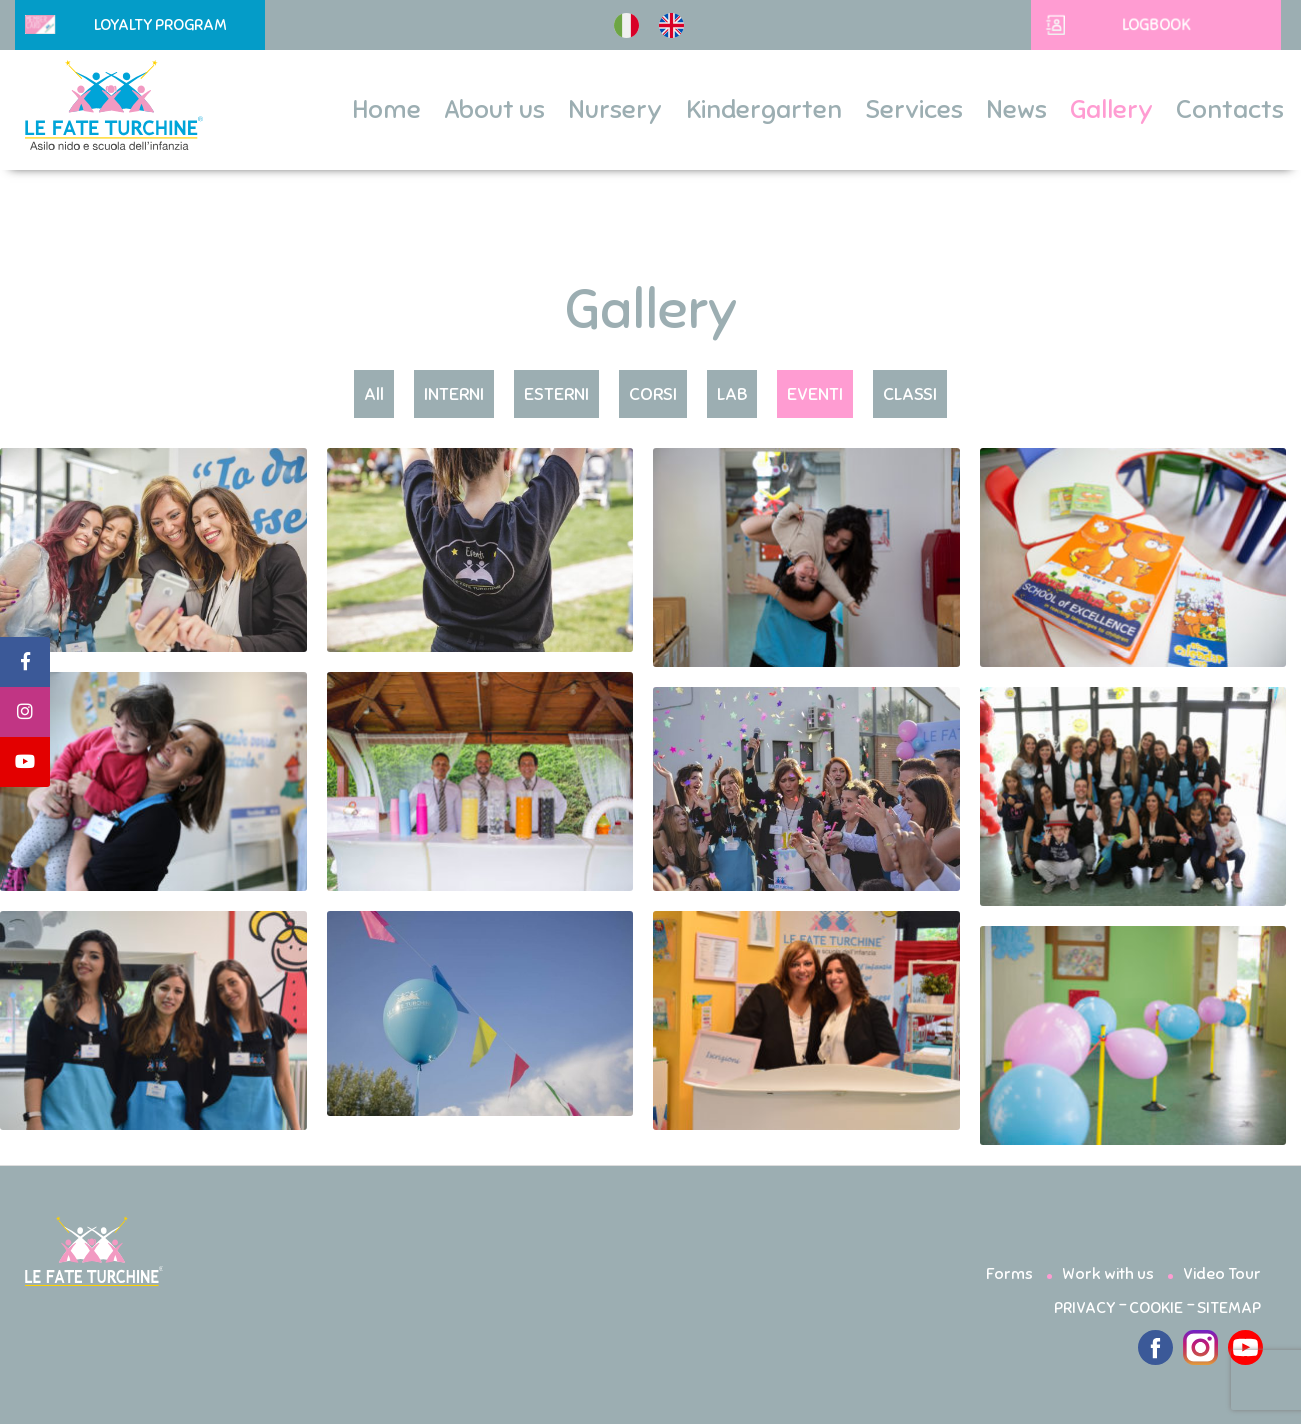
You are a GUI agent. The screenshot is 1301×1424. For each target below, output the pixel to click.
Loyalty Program (126, 25)
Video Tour (1222, 1274)
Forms (1009, 1274)
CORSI (653, 394)
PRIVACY (1084, 1308)
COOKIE (1156, 1308)
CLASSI (910, 394)
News (1016, 110)
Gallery (1111, 110)
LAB (732, 394)
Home (386, 110)
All (374, 394)
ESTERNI (556, 394)
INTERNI (454, 394)
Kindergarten (764, 110)
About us (494, 110)
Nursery (615, 110)
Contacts (1230, 110)
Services (914, 110)
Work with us (1108, 1274)
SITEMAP (1229, 1308)
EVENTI (815, 394)
